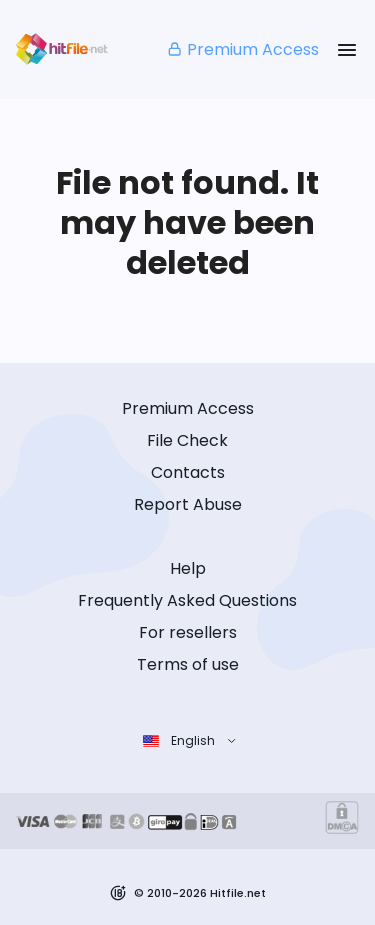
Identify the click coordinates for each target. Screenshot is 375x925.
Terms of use (188, 664)
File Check (187, 440)
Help (188, 568)
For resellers (188, 632)
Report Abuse (188, 504)
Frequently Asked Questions (187, 600)
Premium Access (242, 49)
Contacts (188, 472)
